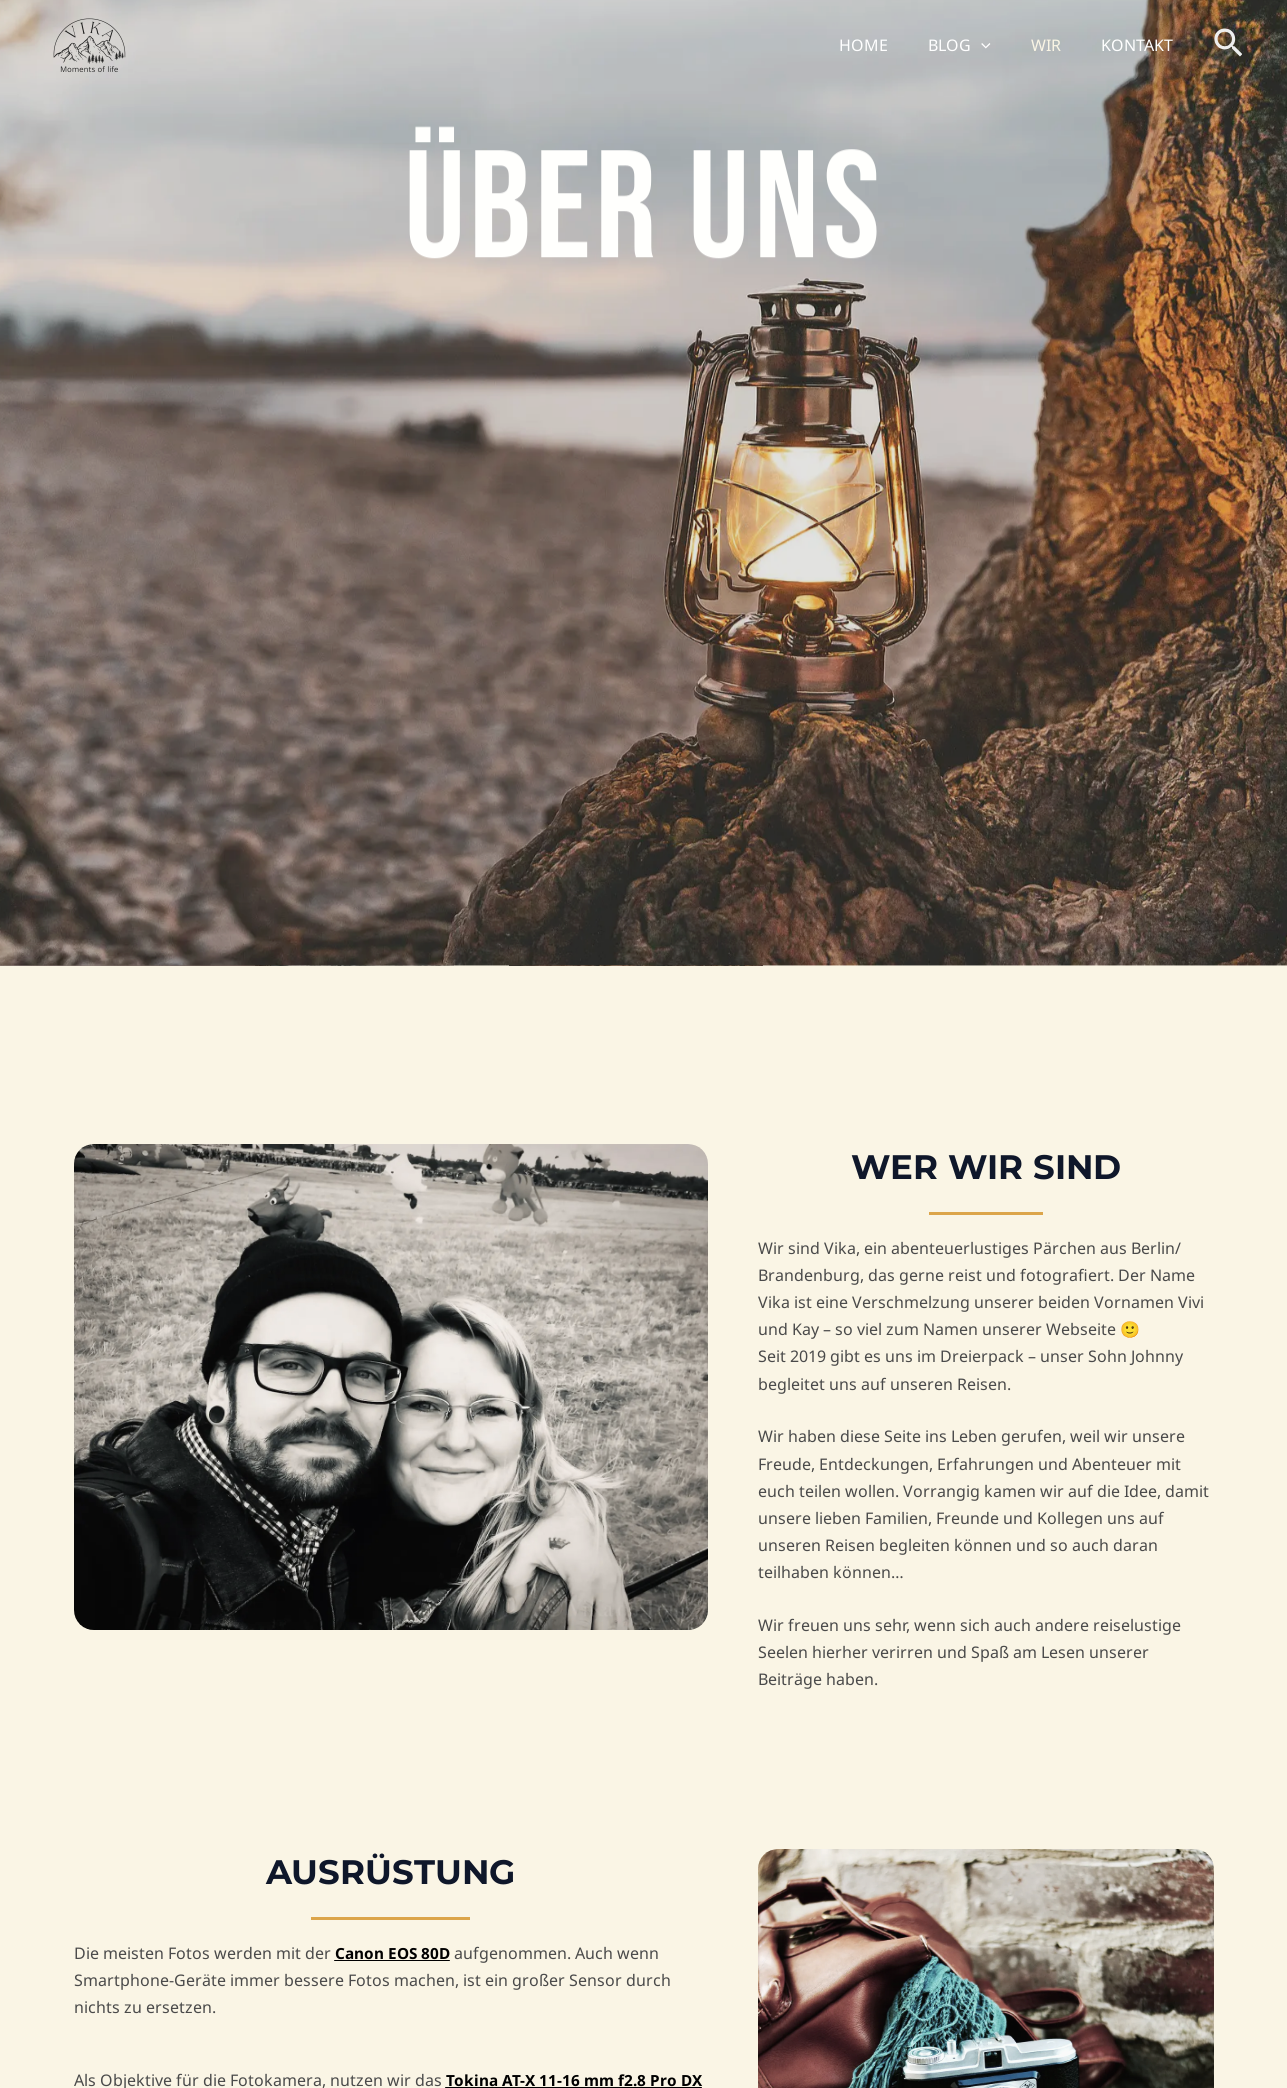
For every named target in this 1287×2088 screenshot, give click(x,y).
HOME (891, 45)
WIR (1058, 45)
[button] (1001, 45)
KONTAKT (1141, 45)
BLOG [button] (979, 45)
